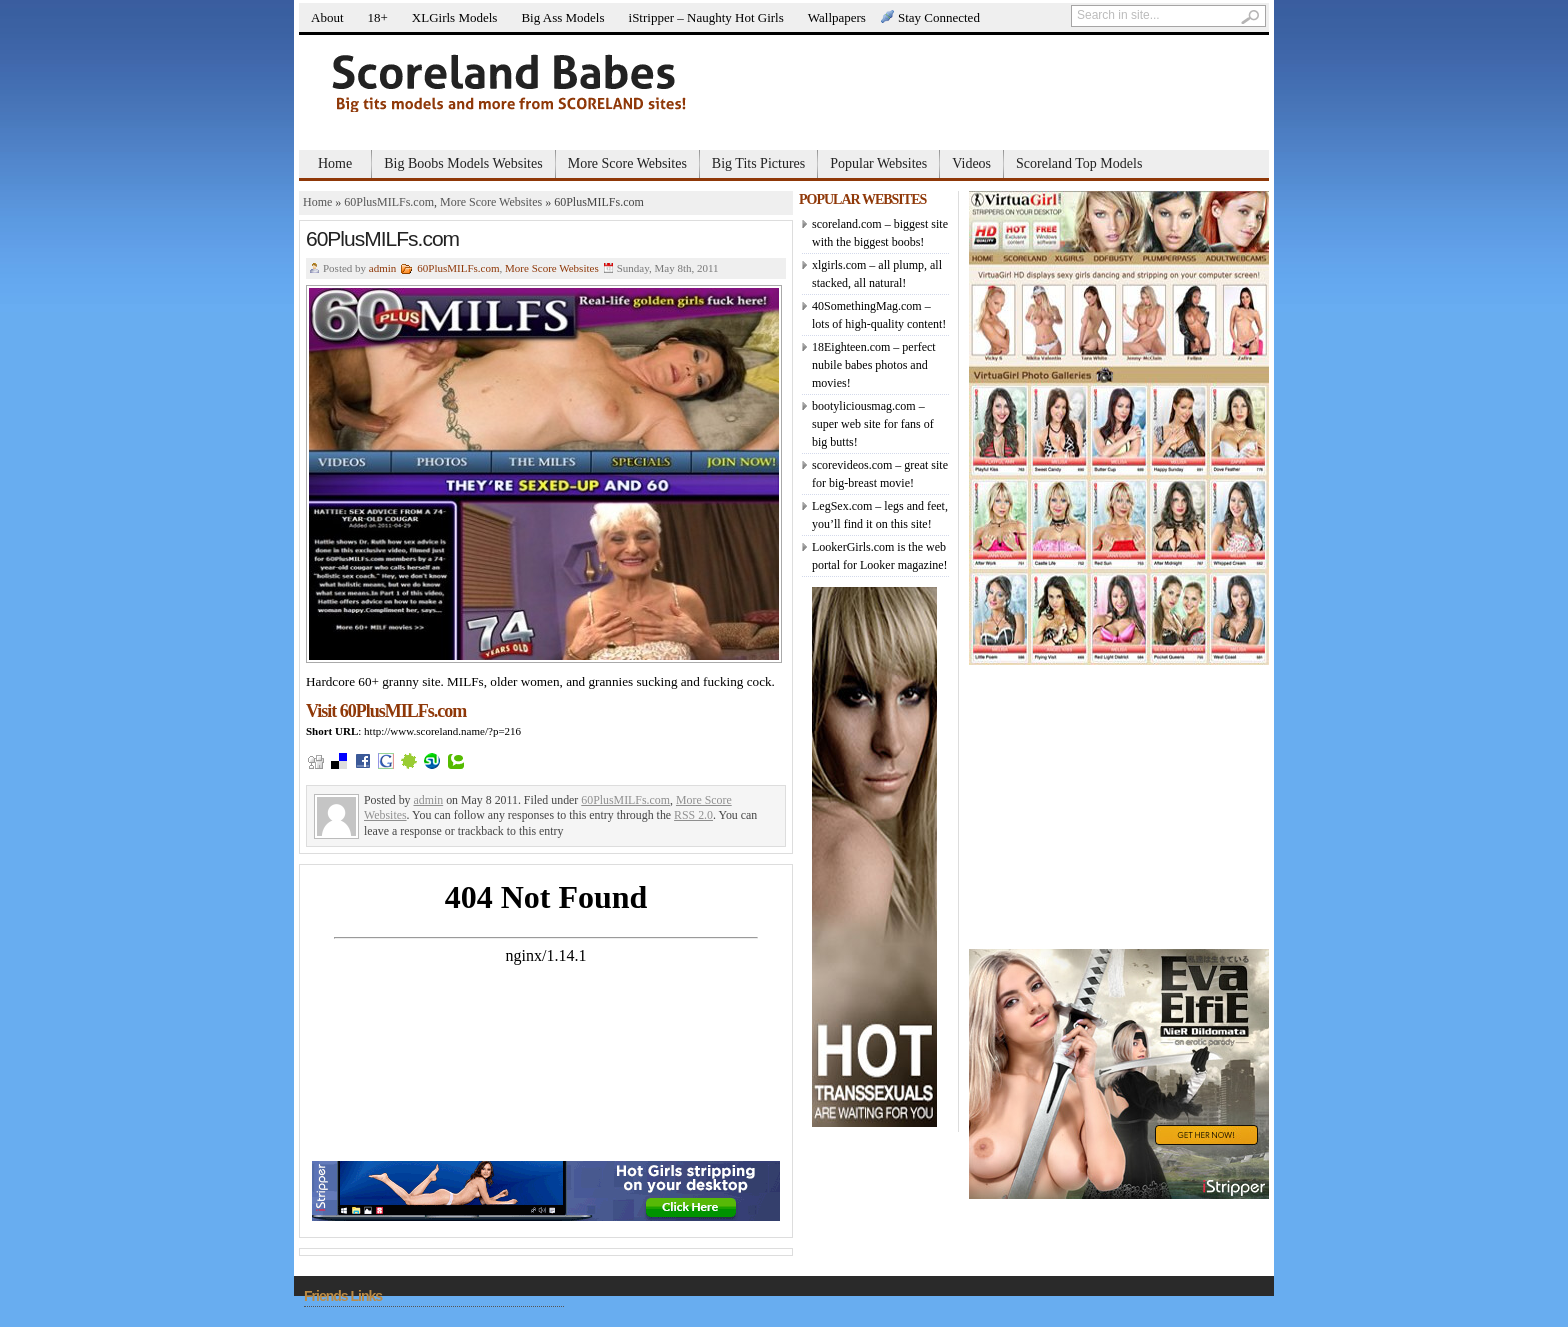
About (327, 17)
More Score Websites (627, 163)
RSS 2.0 (693, 815)
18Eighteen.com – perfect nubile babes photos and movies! (874, 365)
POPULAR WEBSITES (862, 199)
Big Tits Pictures (758, 163)
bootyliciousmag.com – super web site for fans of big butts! (873, 424)
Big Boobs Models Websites (463, 163)
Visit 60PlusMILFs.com (386, 711)
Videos (971, 163)
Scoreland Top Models (1079, 163)
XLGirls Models (455, 17)
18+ (378, 17)
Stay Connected (939, 17)
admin (383, 268)
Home (335, 163)
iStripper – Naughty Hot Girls (706, 17)
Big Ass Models (562, 17)
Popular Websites (878, 163)
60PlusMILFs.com (389, 202)
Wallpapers (837, 17)
